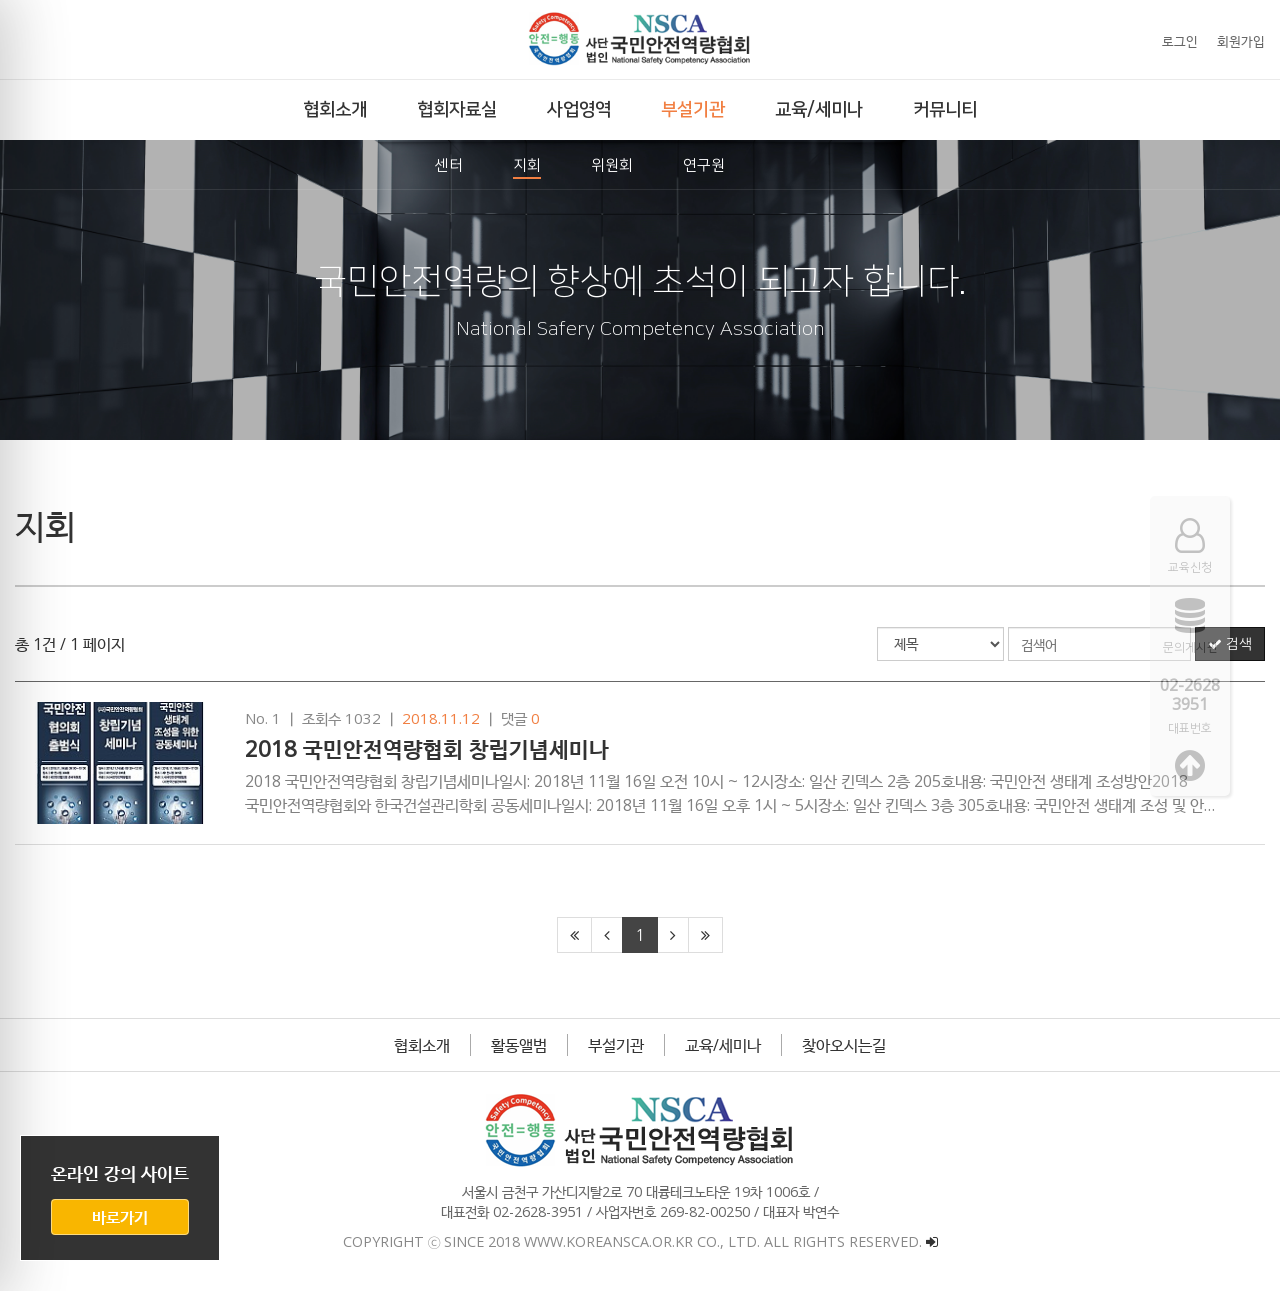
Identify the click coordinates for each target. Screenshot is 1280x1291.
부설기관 (616, 1045)
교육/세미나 (723, 1045)
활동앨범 (519, 1045)
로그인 (1180, 41)
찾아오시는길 (844, 1045)
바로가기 (120, 1217)
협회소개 (422, 1045)
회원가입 (1241, 41)
